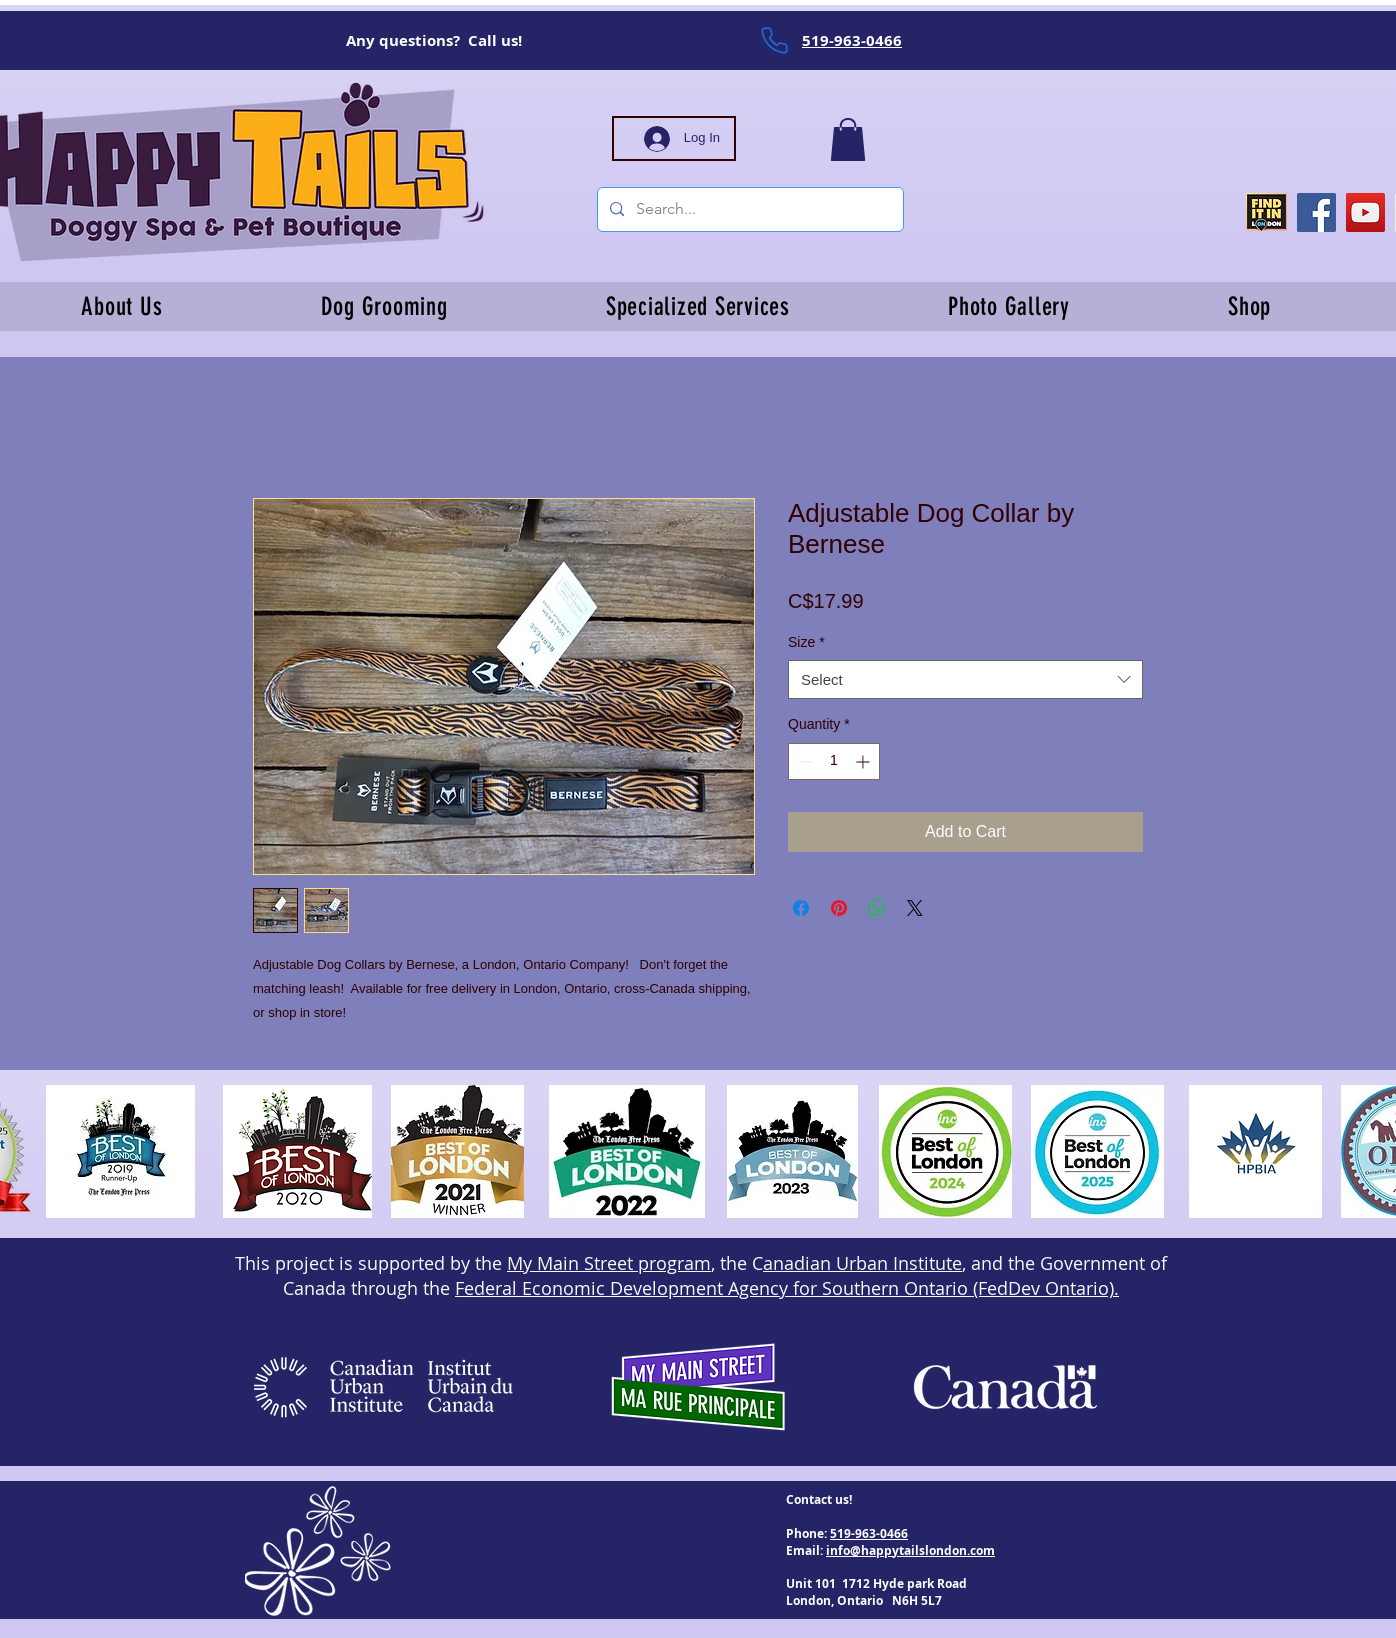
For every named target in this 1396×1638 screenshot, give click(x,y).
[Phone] (774, 40)
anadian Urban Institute (862, 1263)
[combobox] (965, 679)
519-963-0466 (869, 1533)
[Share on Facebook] (801, 908)
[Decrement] (803, 761)
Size (806, 642)
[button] (848, 139)
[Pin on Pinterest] (839, 908)
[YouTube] (1365, 212)
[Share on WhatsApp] (877, 908)
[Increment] (864, 761)
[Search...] (748, 209)
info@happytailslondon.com (910, 1550)
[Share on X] (915, 908)
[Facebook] (1316, 212)
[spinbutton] (834, 761)
